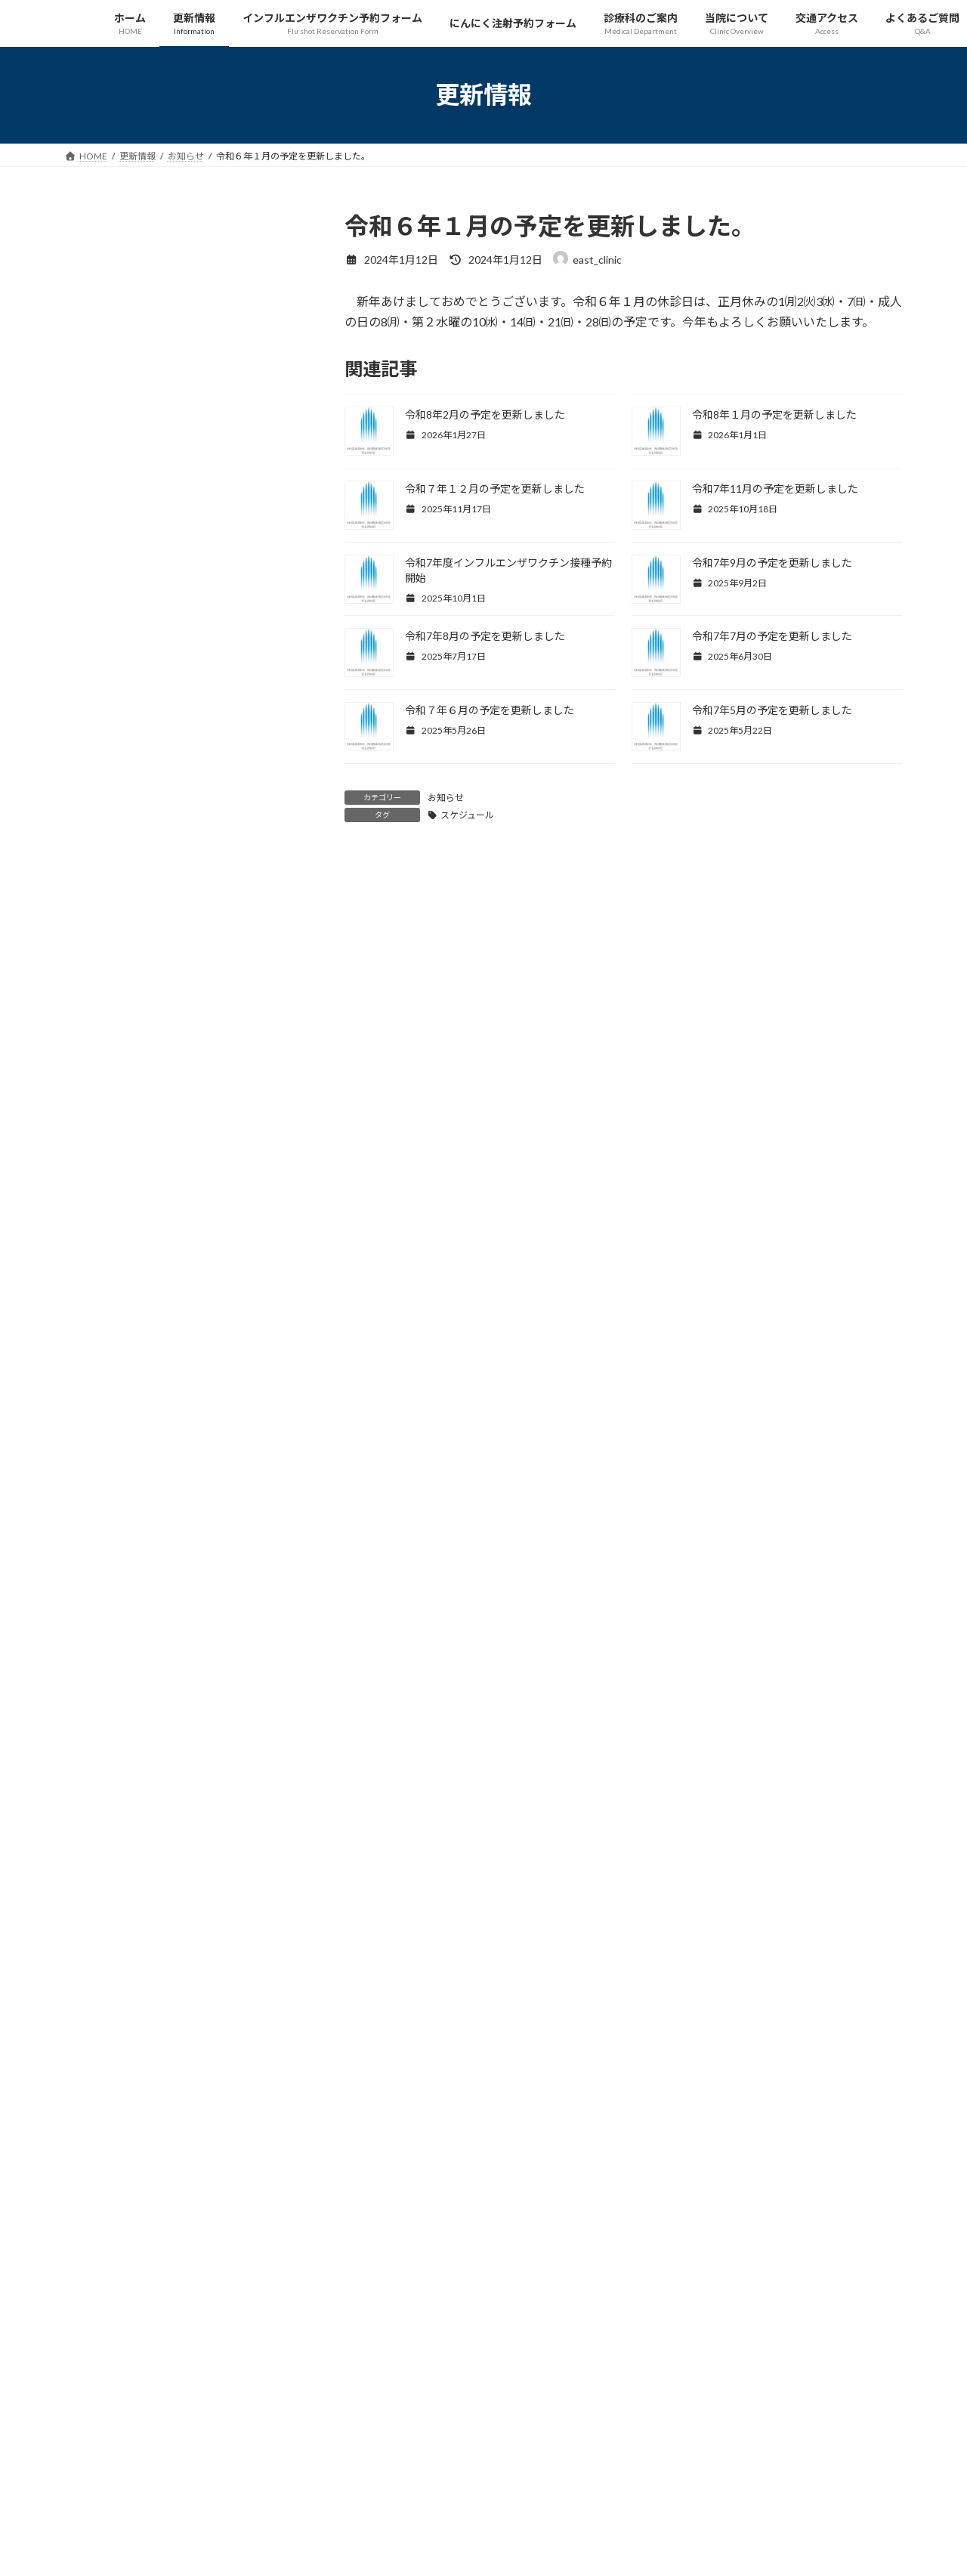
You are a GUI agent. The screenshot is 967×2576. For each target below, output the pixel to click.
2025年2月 (100, 1201)
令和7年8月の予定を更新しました (485, 635)
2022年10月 (103, 1937)
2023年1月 (100, 1844)
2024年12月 (103, 1262)
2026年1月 (100, 955)
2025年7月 (100, 1078)
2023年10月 (103, 1599)
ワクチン (258, 651)
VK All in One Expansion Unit (581, 2550)
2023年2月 (100, 1814)
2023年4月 (100, 1783)
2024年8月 (100, 1353)
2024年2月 (100, 1507)
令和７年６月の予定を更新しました (489, 710)
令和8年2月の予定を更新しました (485, 414)
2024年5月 (100, 1415)
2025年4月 (100, 1170)
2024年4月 (100, 1446)
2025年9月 (100, 1047)
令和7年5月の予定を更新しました (772, 710)
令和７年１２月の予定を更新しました (495, 488)
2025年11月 (103, 985)
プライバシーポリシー (207, 2230)
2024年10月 (103, 1292)
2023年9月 (100, 1630)
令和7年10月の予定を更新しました (159, 748)
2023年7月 (100, 1691)
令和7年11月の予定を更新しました (775, 488)
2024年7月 (100, 1384)
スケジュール (467, 815)
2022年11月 (103, 1906)
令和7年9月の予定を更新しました (772, 562)
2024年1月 (100, 1538)
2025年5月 (100, 1139)
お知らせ (446, 797)
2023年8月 (100, 1660)
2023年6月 (100, 1722)
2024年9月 (100, 1323)
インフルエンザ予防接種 (185, 393)
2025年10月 (103, 1016)
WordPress (401, 2550)
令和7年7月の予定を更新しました (772, 635)
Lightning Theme (480, 2550)
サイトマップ (106, 2230)
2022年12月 (103, 1875)
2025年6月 (100, 1108)
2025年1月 (100, 1231)
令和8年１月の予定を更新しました (774, 414)
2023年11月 (103, 1569)
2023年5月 (100, 1752)
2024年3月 (100, 1476)
